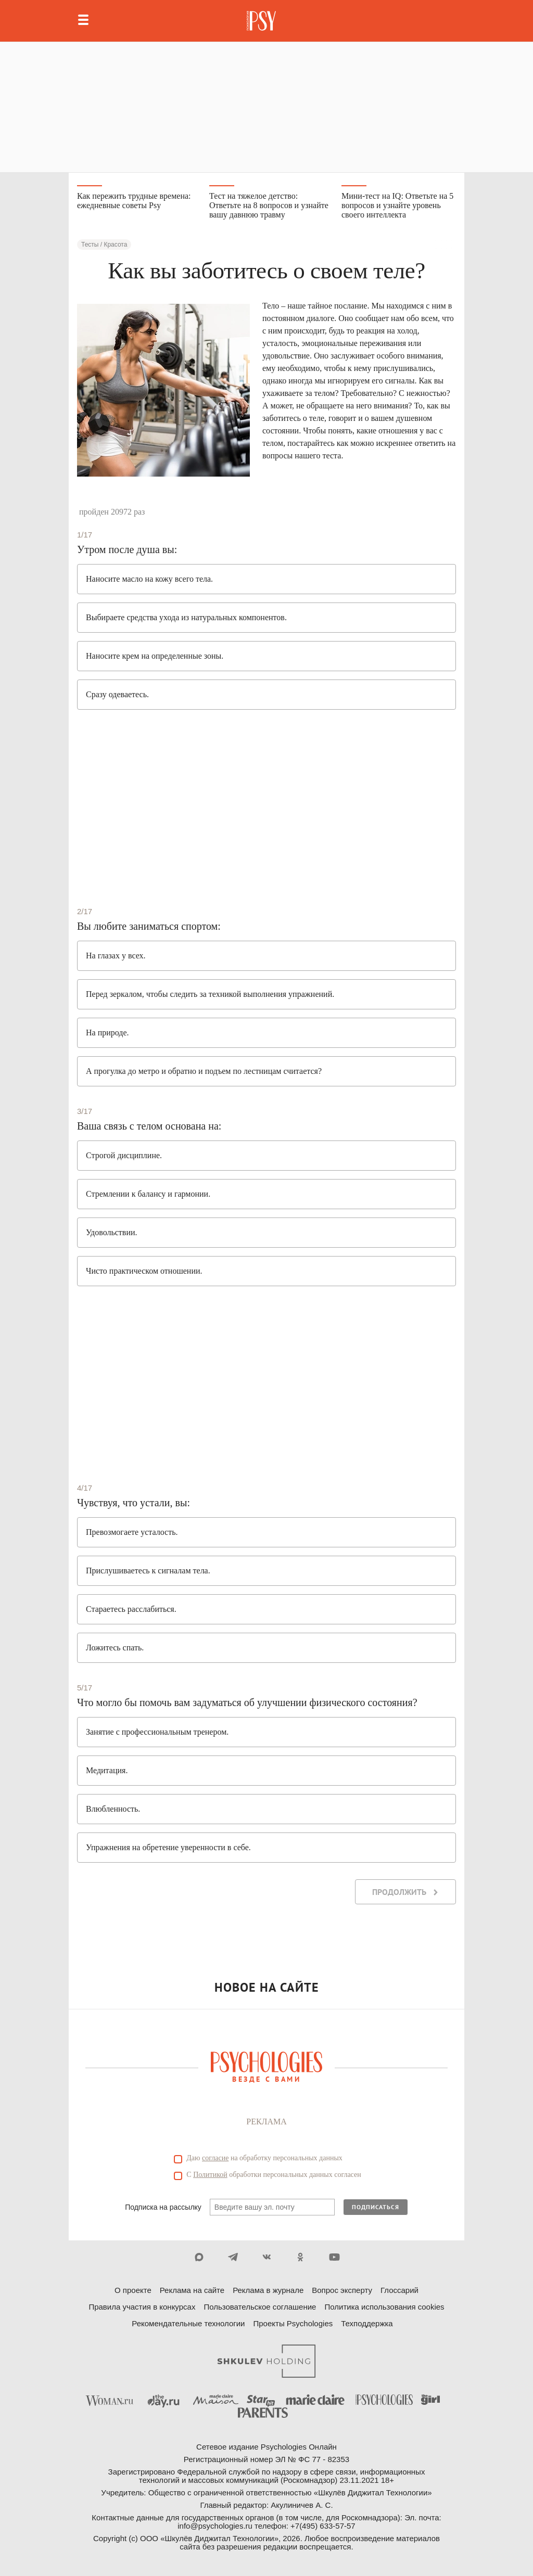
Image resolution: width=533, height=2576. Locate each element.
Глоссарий (399, 2290)
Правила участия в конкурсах (141, 2306)
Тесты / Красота (104, 244)
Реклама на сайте (192, 2290)
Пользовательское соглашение (260, 2306)
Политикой (210, 2174)
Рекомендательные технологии (188, 2323)
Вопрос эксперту (342, 2290)
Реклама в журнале (268, 2290)
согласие (215, 2158)
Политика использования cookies (384, 2306)
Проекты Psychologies (293, 2323)
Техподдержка (366, 2323)
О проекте (133, 2290)
